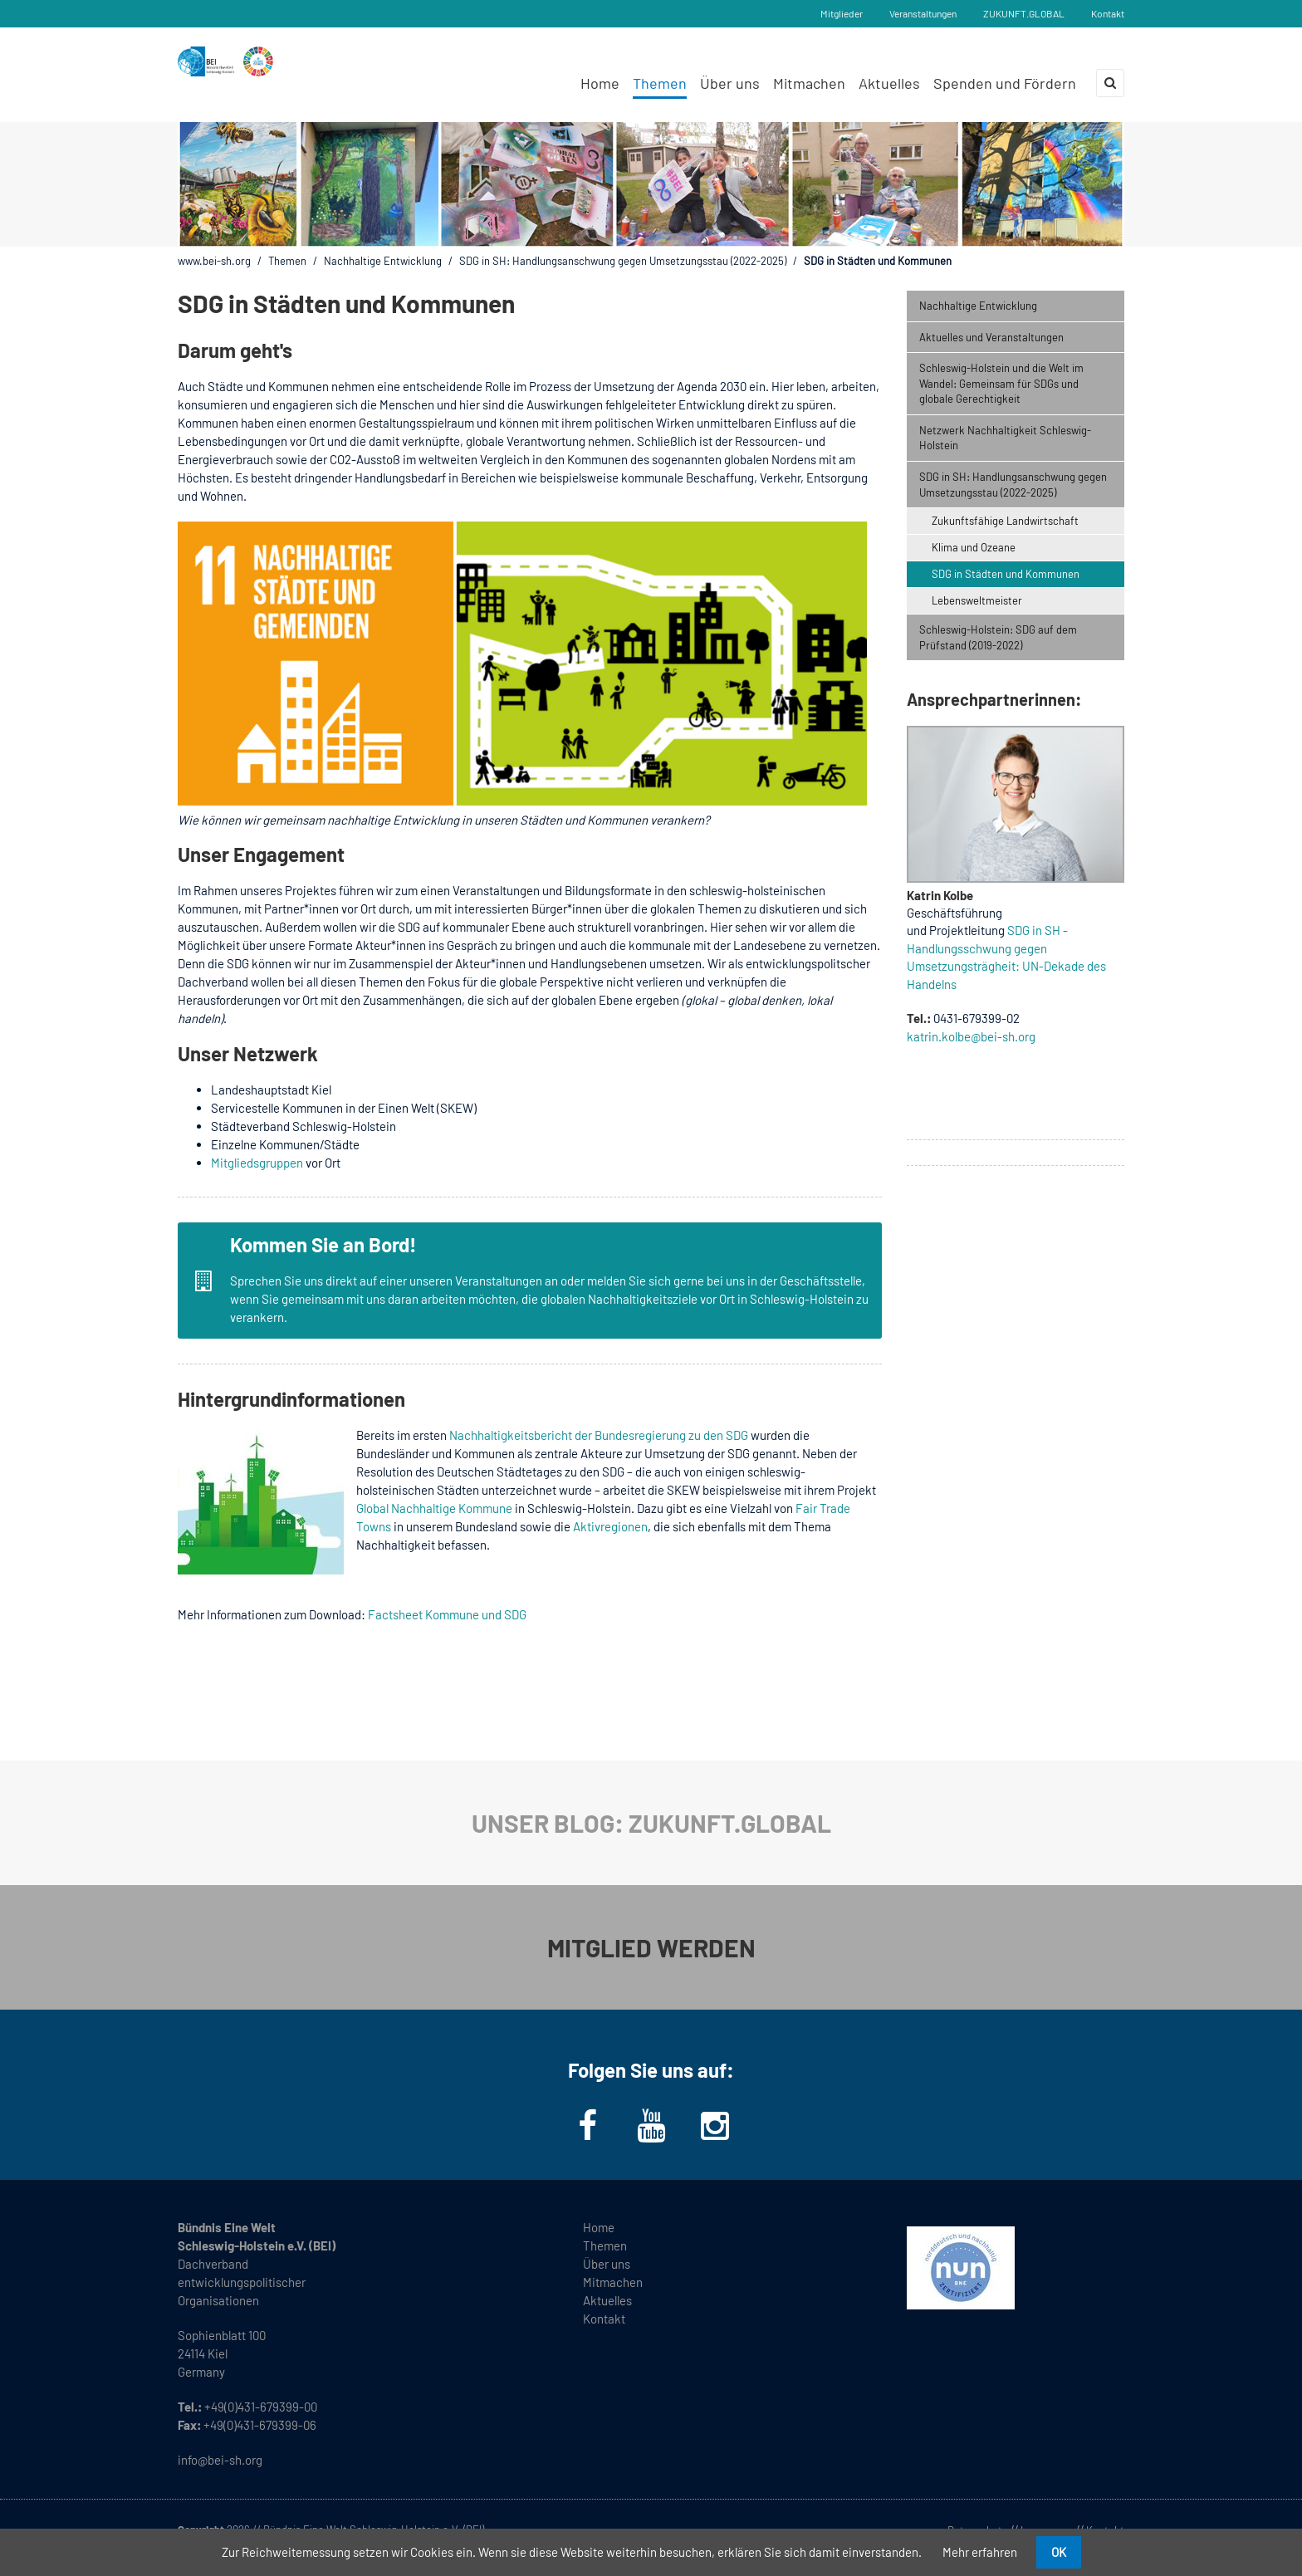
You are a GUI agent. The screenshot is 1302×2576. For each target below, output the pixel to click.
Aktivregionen (610, 1526)
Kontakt (1107, 13)
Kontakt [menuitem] (604, 2318)
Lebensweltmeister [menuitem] (977, 600)
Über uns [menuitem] (730, 83)
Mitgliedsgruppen (257, 1162)
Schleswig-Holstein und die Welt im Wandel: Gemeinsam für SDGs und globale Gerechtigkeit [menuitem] (1001, 383)
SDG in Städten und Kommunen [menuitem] (1005, 573)
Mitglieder (841, 13)
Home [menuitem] (599, 83)
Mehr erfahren (979, 2551)
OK (1058, 2551)
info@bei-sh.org (220, 2459)
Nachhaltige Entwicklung (383, 260)
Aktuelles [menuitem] (889, 83)
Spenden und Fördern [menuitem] (1004, 83)
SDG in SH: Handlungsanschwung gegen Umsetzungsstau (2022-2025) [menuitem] (1013, 484)
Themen (287, 260)
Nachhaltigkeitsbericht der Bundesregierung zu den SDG (598, 1435)
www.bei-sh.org (214, 260)
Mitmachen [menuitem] (809, 83)
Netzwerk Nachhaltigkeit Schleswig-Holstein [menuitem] (1005, 438)
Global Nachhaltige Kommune (434, 1508)
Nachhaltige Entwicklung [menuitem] (978, 305)
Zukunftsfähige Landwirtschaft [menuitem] (1005, 520)
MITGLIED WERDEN (651, 1947)
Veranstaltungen (923, 13)
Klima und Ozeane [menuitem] (974, 547)
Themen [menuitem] (660, 83)
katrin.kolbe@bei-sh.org (971, 1036)
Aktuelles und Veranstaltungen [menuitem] (991, 337)
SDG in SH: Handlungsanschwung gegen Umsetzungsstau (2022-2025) (622, 260)
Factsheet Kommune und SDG (447, 1614)
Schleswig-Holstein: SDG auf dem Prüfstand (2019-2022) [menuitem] (998, 637)
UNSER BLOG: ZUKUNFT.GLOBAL (651, 1823)
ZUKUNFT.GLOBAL (1024, 13)
